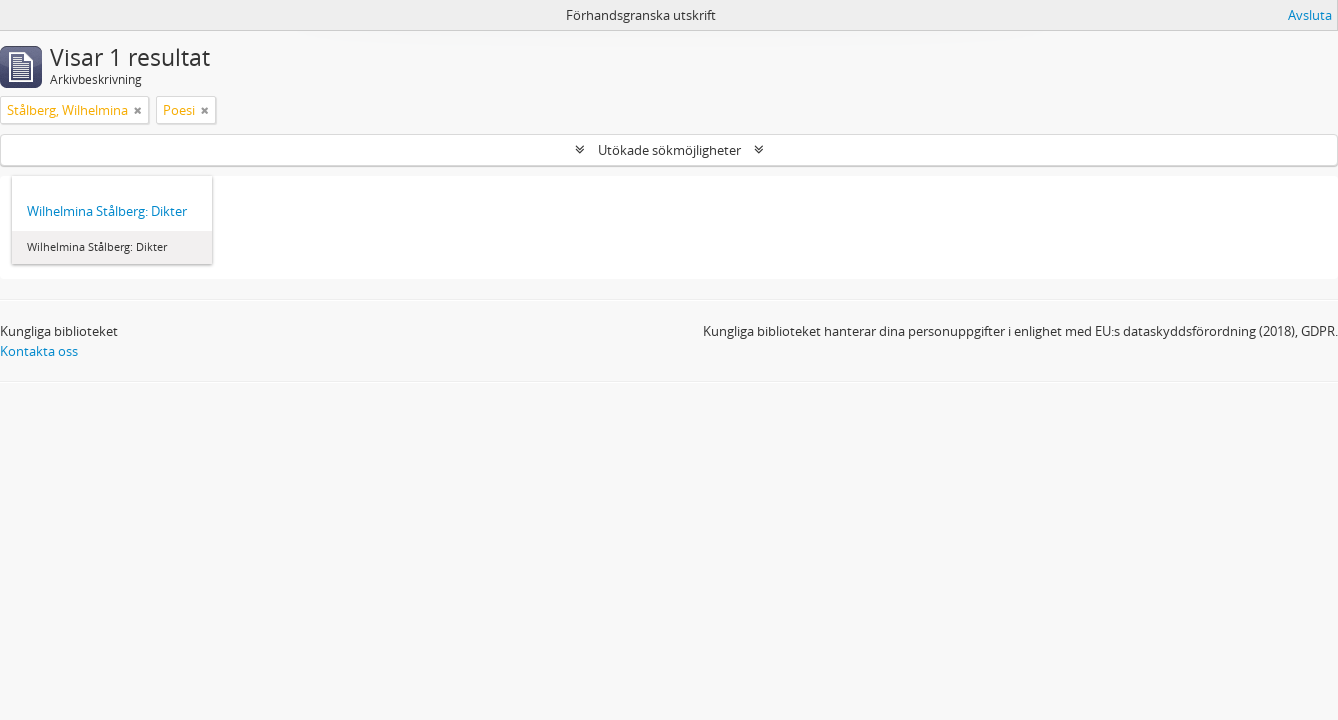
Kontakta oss (39, 351)
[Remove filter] (138, 110)
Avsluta (1310, 15)
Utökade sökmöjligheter (669, 150)
